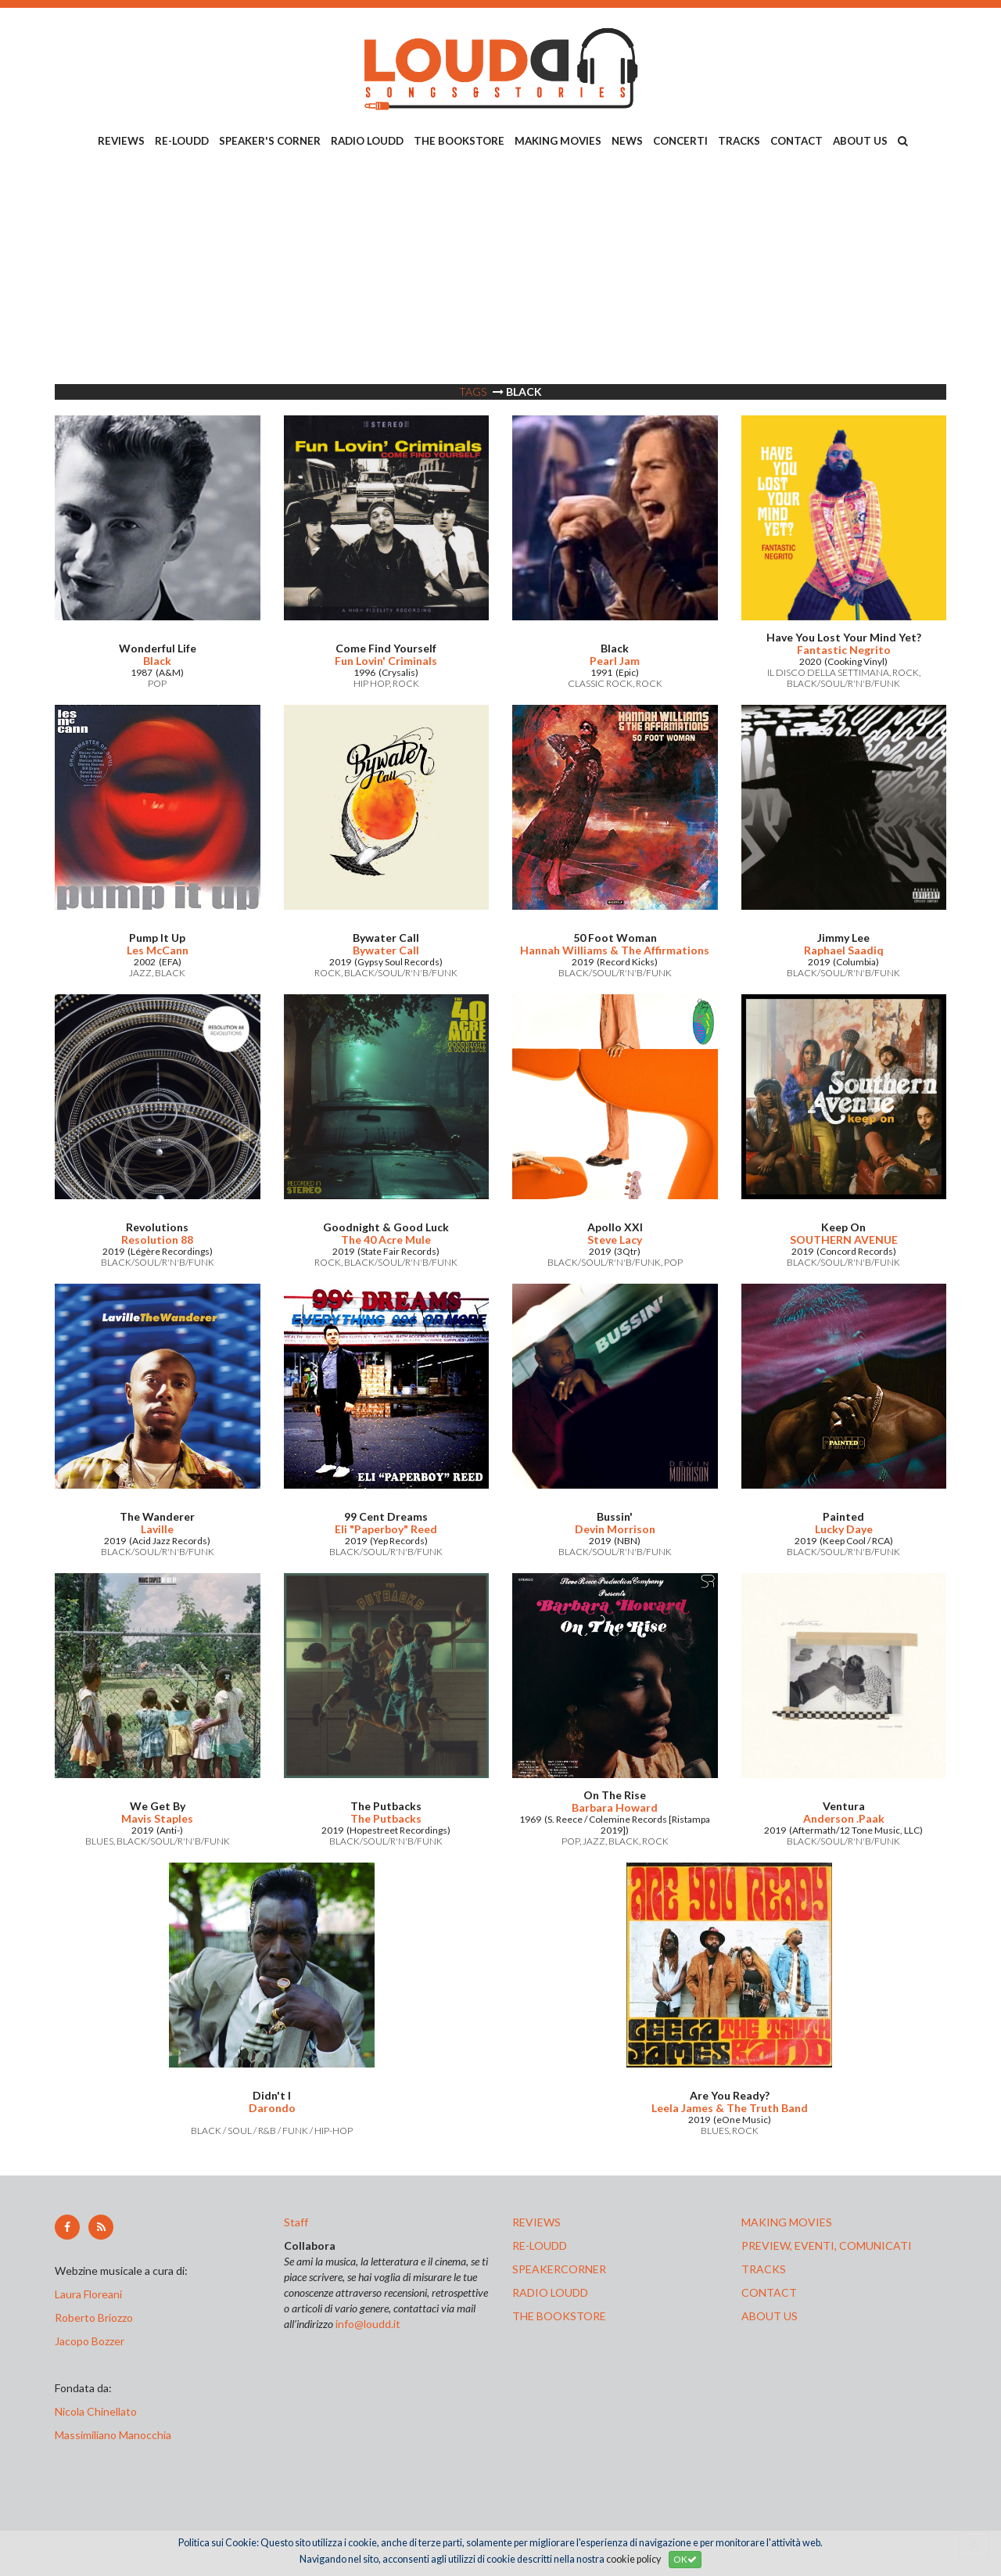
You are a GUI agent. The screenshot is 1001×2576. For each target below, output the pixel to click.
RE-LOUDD (182, 141)
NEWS (627, 141)
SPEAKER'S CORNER (270, 141)
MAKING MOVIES (558, 141)
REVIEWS (121, 141)
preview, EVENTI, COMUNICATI (826, 2245)
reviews (536, 2222)
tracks (763, 2269)
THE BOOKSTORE (459, 141)
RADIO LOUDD (367, 141)
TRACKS (739, 141)
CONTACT (796, 141)
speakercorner (559, 2269)
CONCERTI (680, 141)
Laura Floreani (91, 2294)
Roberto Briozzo (94, 2317)
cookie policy (633, 2559)
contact (769, 2292)
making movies (786, 2222)
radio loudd (550, 2292)
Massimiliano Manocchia (113, 2434)
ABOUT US (860, 141)
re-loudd (539, 2245)
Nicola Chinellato (96, 2411)
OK (685, 2559)
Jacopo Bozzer (89, 2341)
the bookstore (559, 2316)
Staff (296, 2222)
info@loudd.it (367, 2323)
